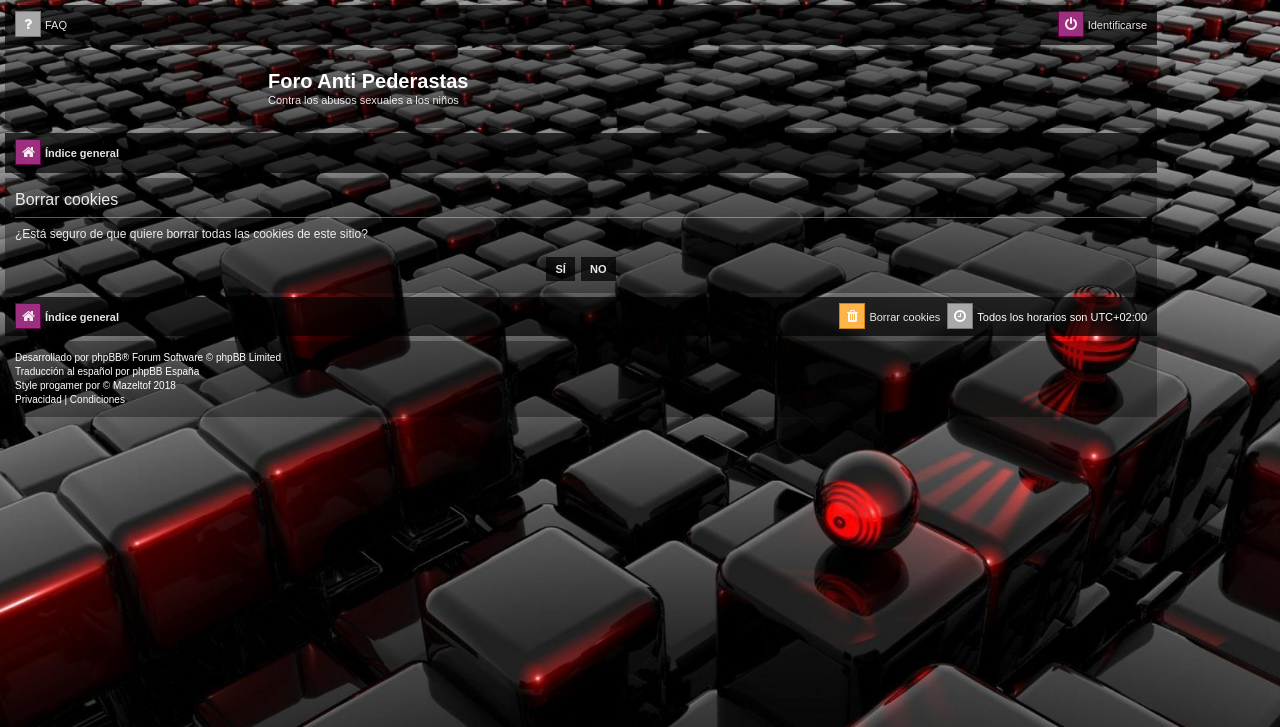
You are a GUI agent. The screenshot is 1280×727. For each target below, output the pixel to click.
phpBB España (165, 371)
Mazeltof (132, 385)
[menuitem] (41, 25)
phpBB (107, 357)
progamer (61, 385)
